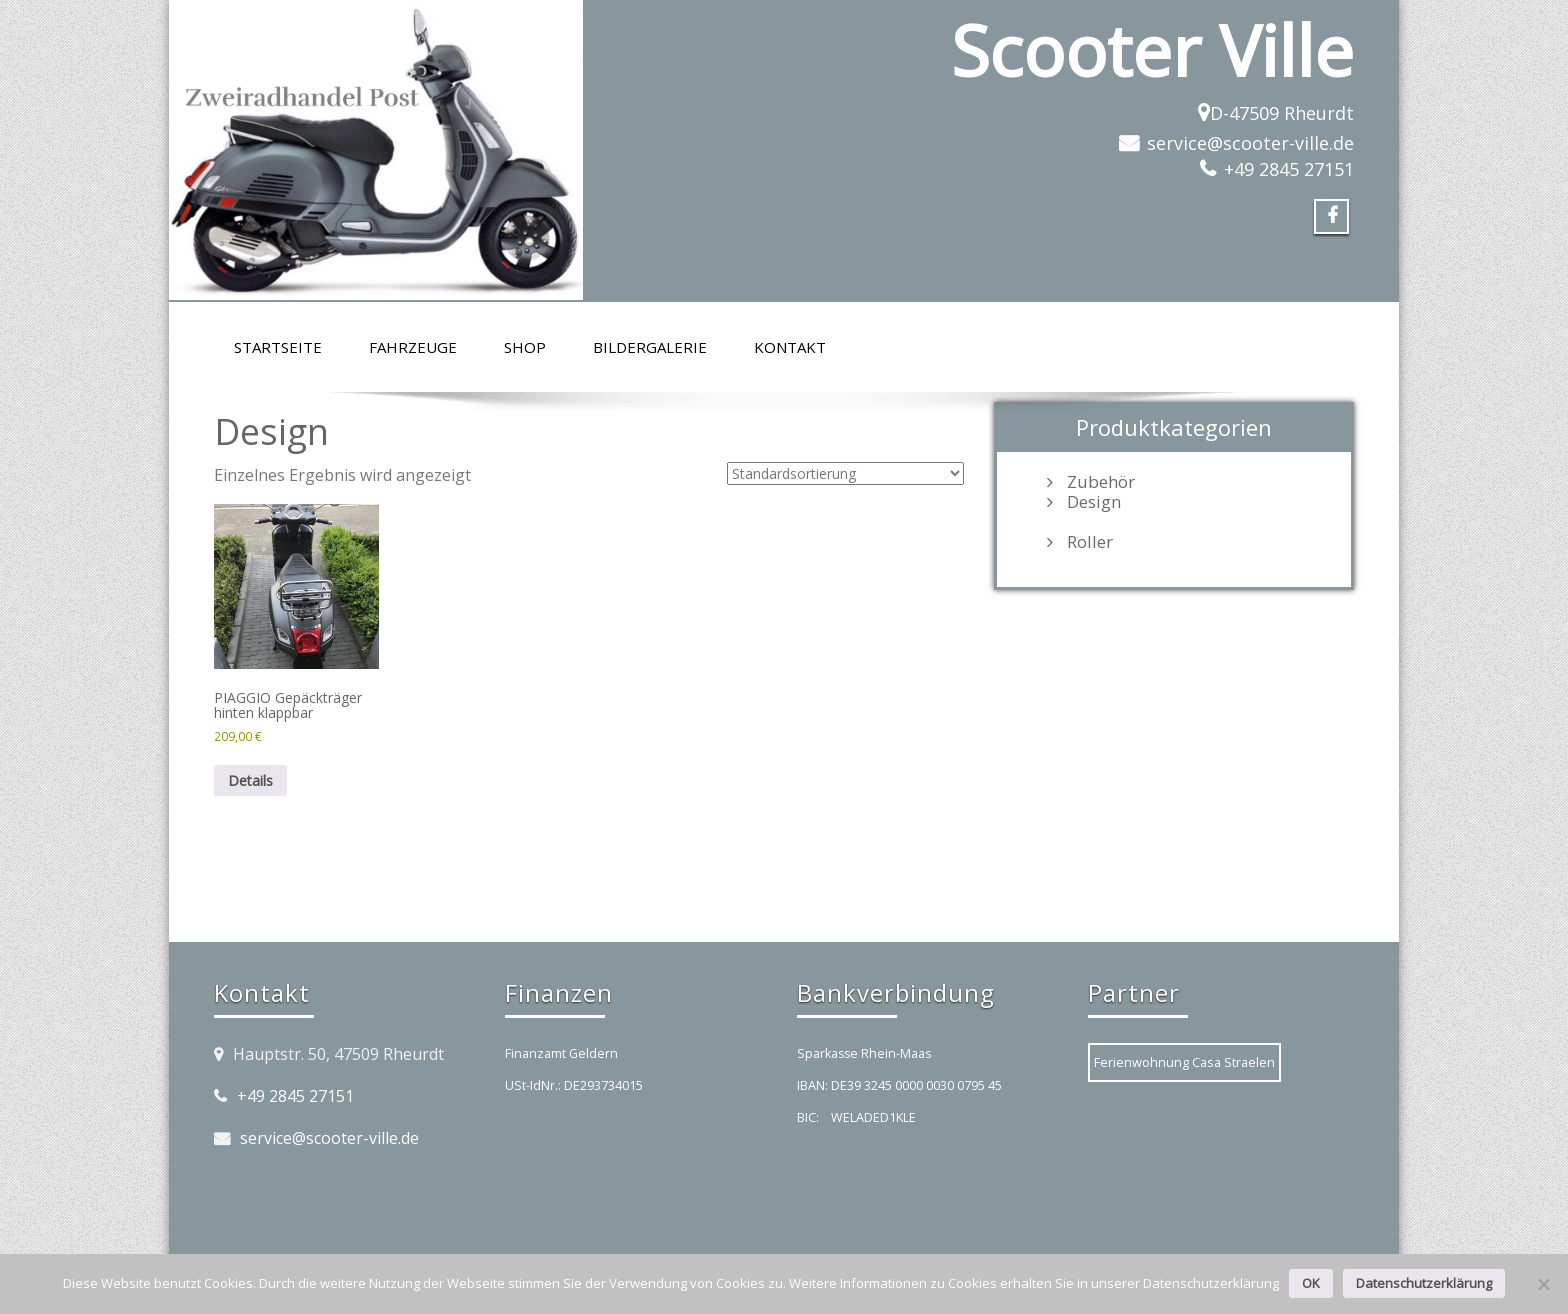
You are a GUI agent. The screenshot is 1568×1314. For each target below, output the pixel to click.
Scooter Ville (1152, 50)
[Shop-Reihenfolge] (845, 473)
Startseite (278, 347)
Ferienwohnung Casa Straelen (1184, 1062)
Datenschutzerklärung (1424, 1283)
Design (1094, 502)
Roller (1090, 542)
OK (1311, 1283)
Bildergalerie (650, 347)
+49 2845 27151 (1289, 169)
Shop (525, 347)
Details (250, 780)
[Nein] (1543, 1284)
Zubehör (1101, 482)
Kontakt (790, 347)
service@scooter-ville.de (1250, 143)
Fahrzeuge (413, 347)
